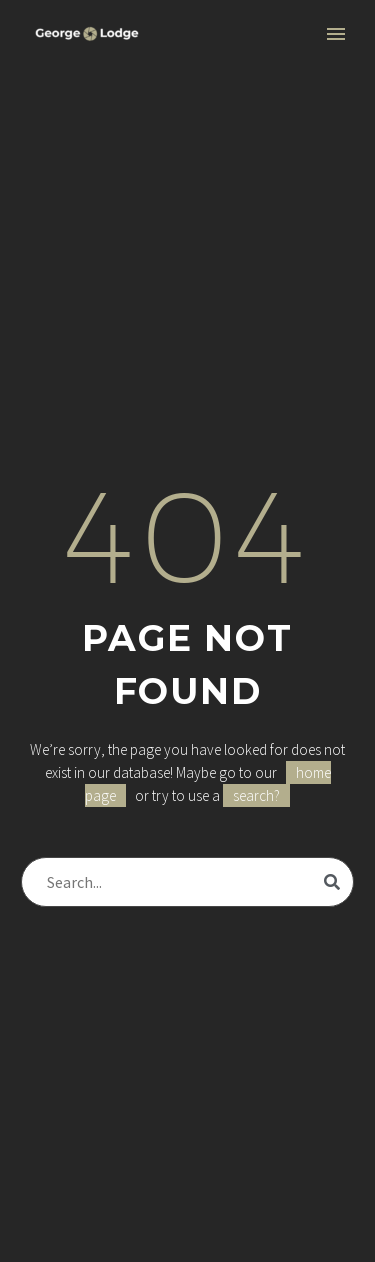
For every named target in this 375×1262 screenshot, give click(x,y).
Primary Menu (336, 34)
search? (256, 795)
